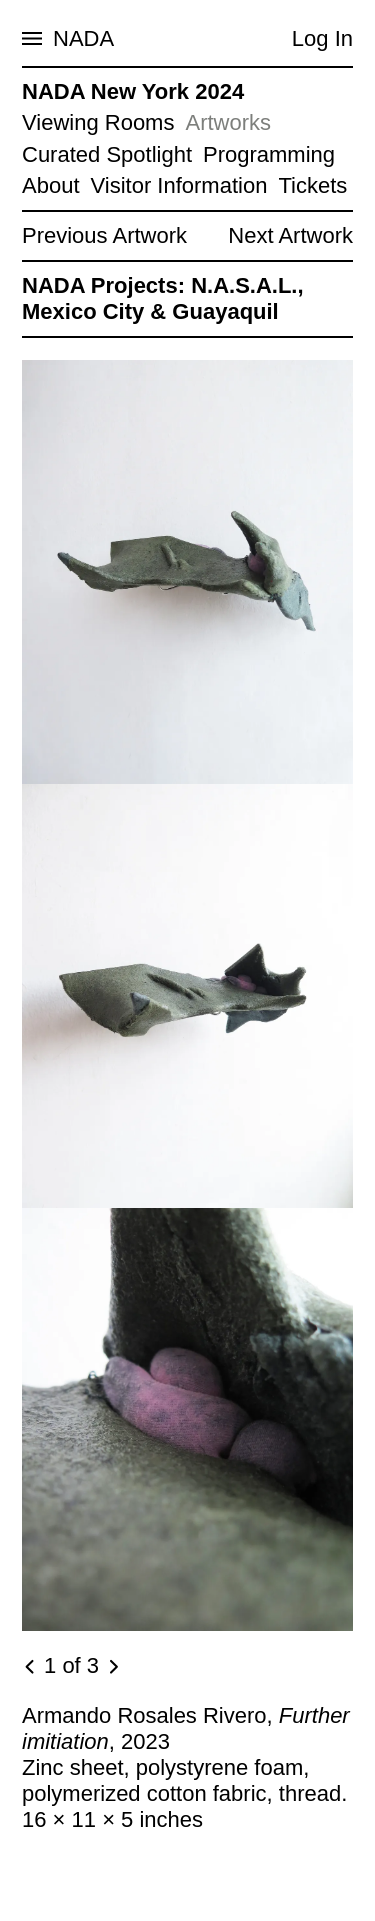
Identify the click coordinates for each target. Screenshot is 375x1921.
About (51, 185)
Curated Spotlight (107, 154)
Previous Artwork (104, 235)
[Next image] (113, 1667)
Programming (269, 154)
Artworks (228, 122)
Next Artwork (290, 235)
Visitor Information (179, 185)
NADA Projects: (103, 285)
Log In (322, 38)
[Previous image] (31, 1667)
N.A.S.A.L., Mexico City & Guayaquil (163, 298)
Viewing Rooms (98, 122)
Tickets (312, 185)
